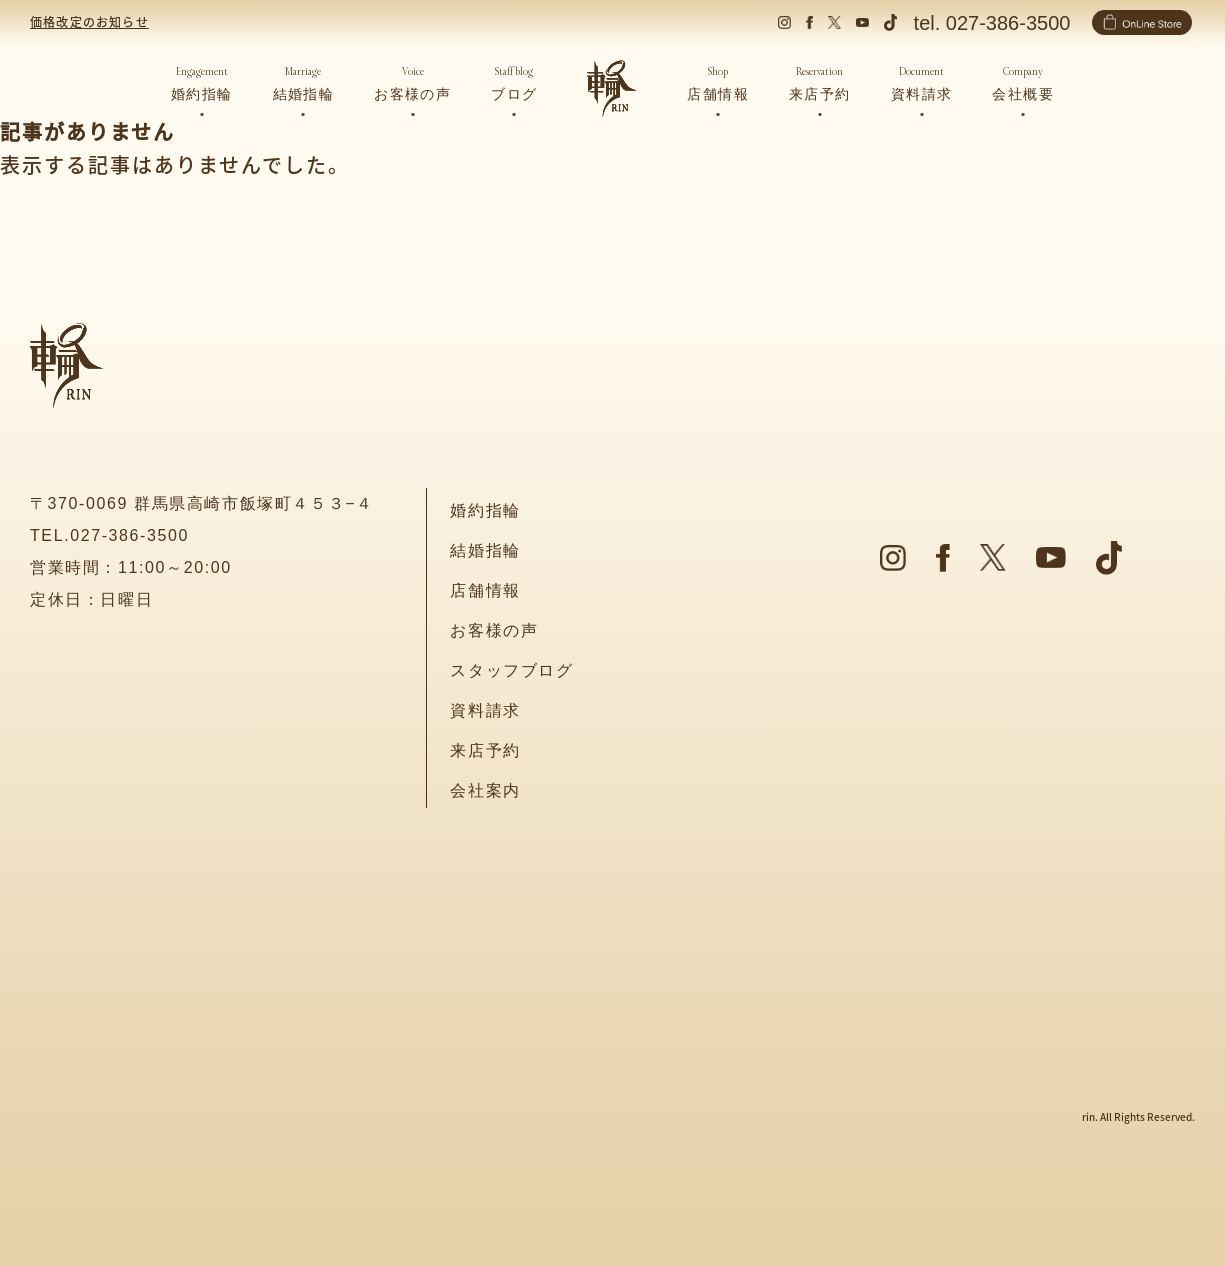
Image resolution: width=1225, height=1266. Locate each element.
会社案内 (485, 790)
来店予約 (485, 750)
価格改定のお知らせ (89, 21)
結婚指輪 (485, 550)
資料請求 (485, 710)
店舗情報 (485, 590)
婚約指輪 (485, 510)
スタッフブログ (511, 670)
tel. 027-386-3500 (992, 23)
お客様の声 (494, 630)
